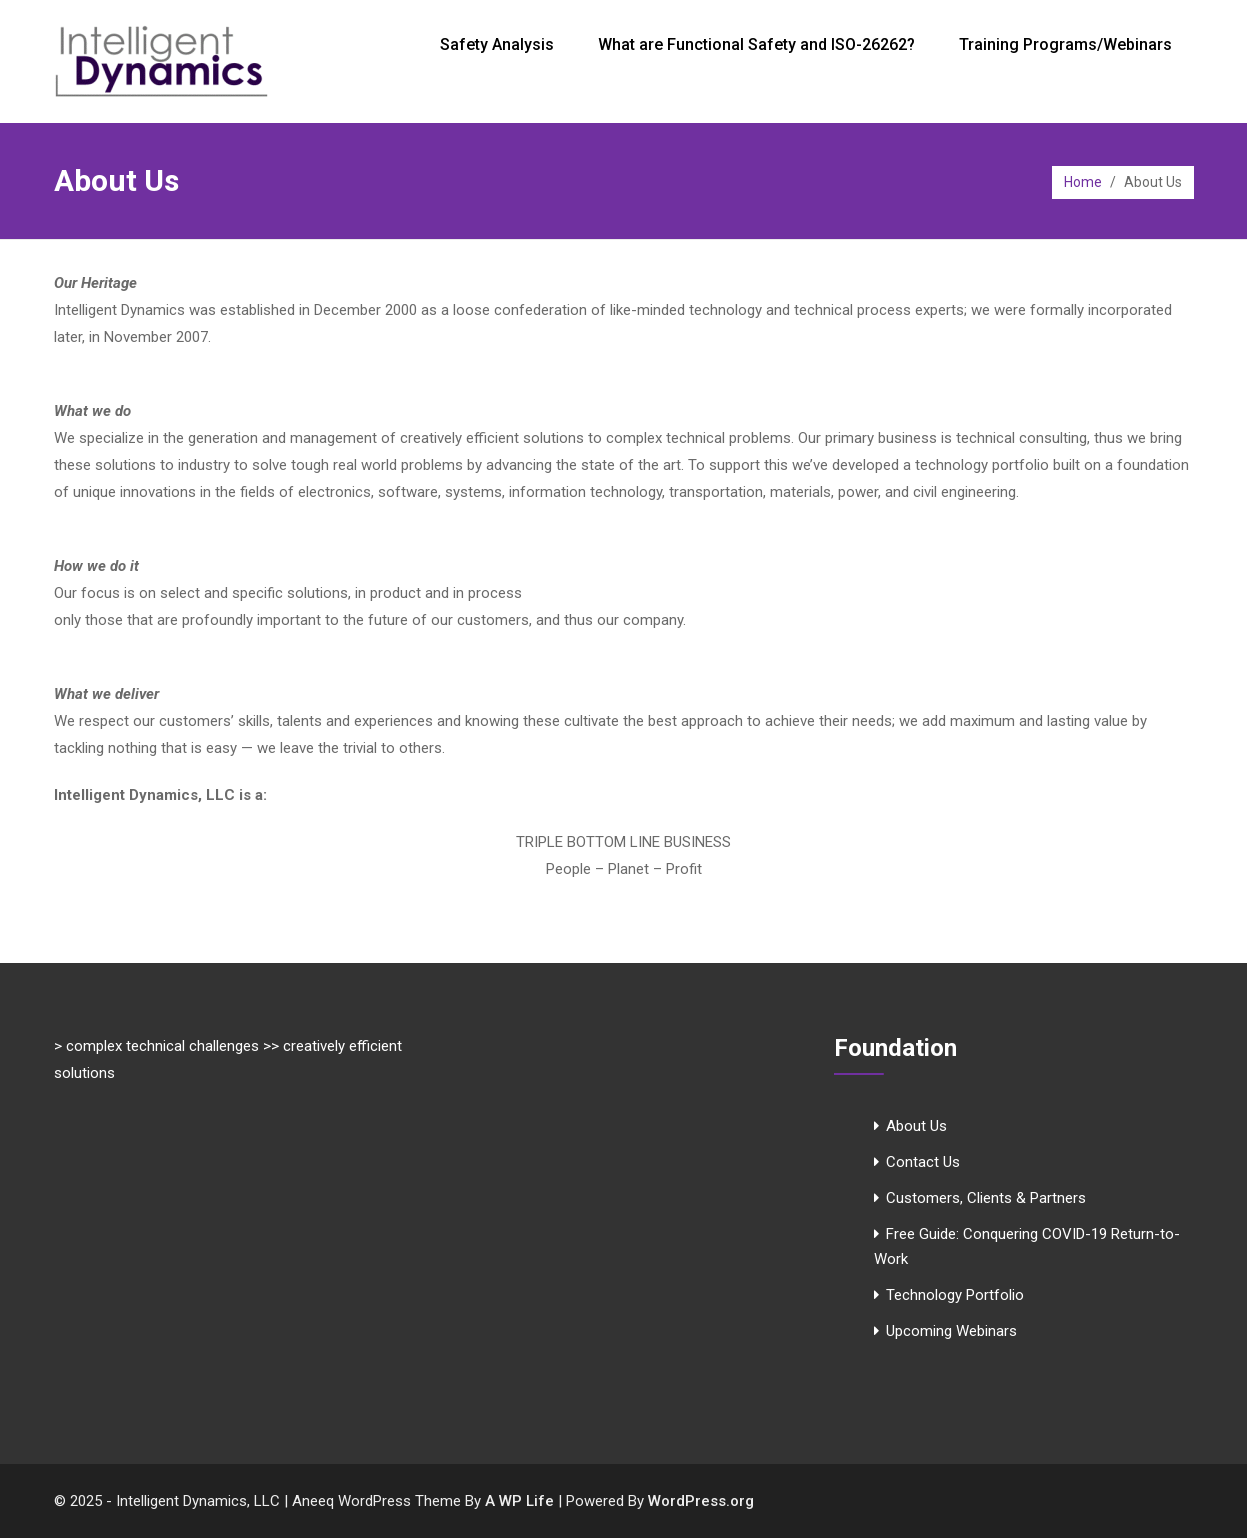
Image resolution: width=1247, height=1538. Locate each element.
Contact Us (923, 1162)
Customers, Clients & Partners (986, 1198)
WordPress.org (701, 1501)
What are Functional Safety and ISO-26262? (756, 44)
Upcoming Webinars (951, 1331)
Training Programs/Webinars (1065, 44)
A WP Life (519, 1501)
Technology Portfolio (955, 1295)
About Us (916, 1126)
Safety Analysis (497, 44)
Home (1083, 182)
